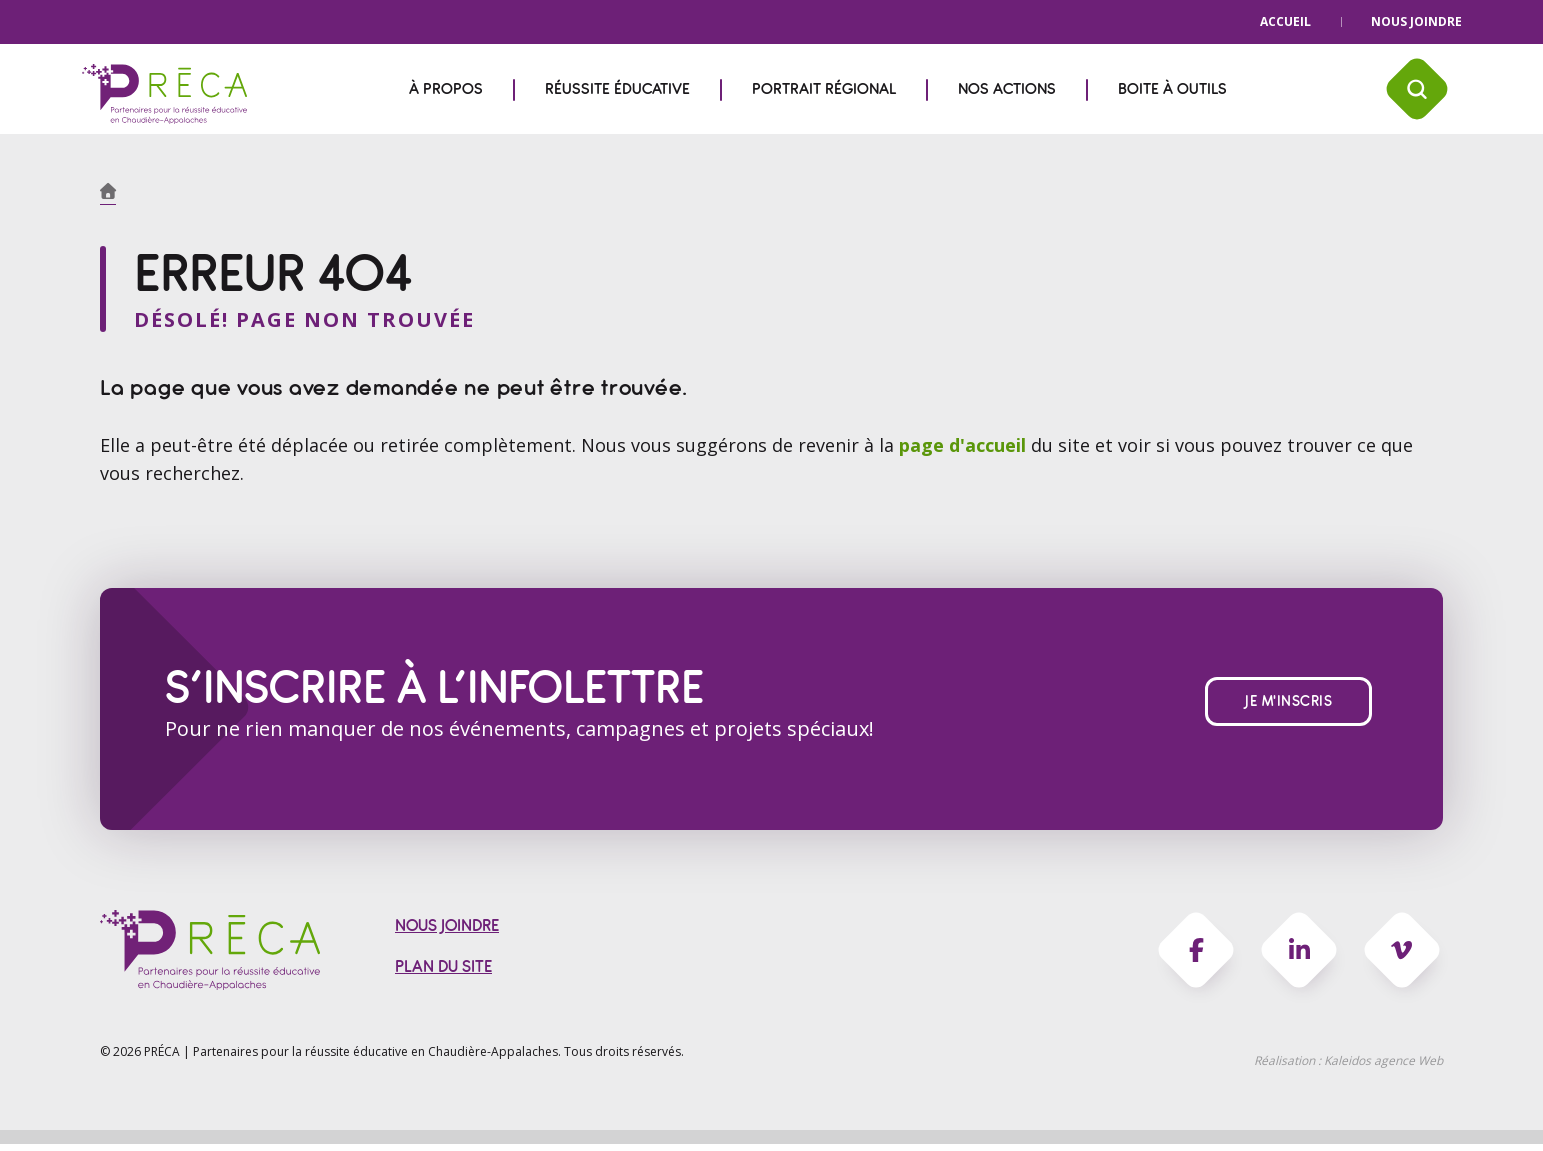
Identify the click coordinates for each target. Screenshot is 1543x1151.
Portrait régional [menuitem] (824, 89)
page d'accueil (965, 448)
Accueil (1285, 21)
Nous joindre (1416, 21)
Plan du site (443, 973)
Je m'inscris (1288, 706)
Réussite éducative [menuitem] (617, 89)
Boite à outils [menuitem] (1172, 89)
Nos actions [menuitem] (1007, 89)
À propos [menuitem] (446, 89)
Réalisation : (1348, 1067)
